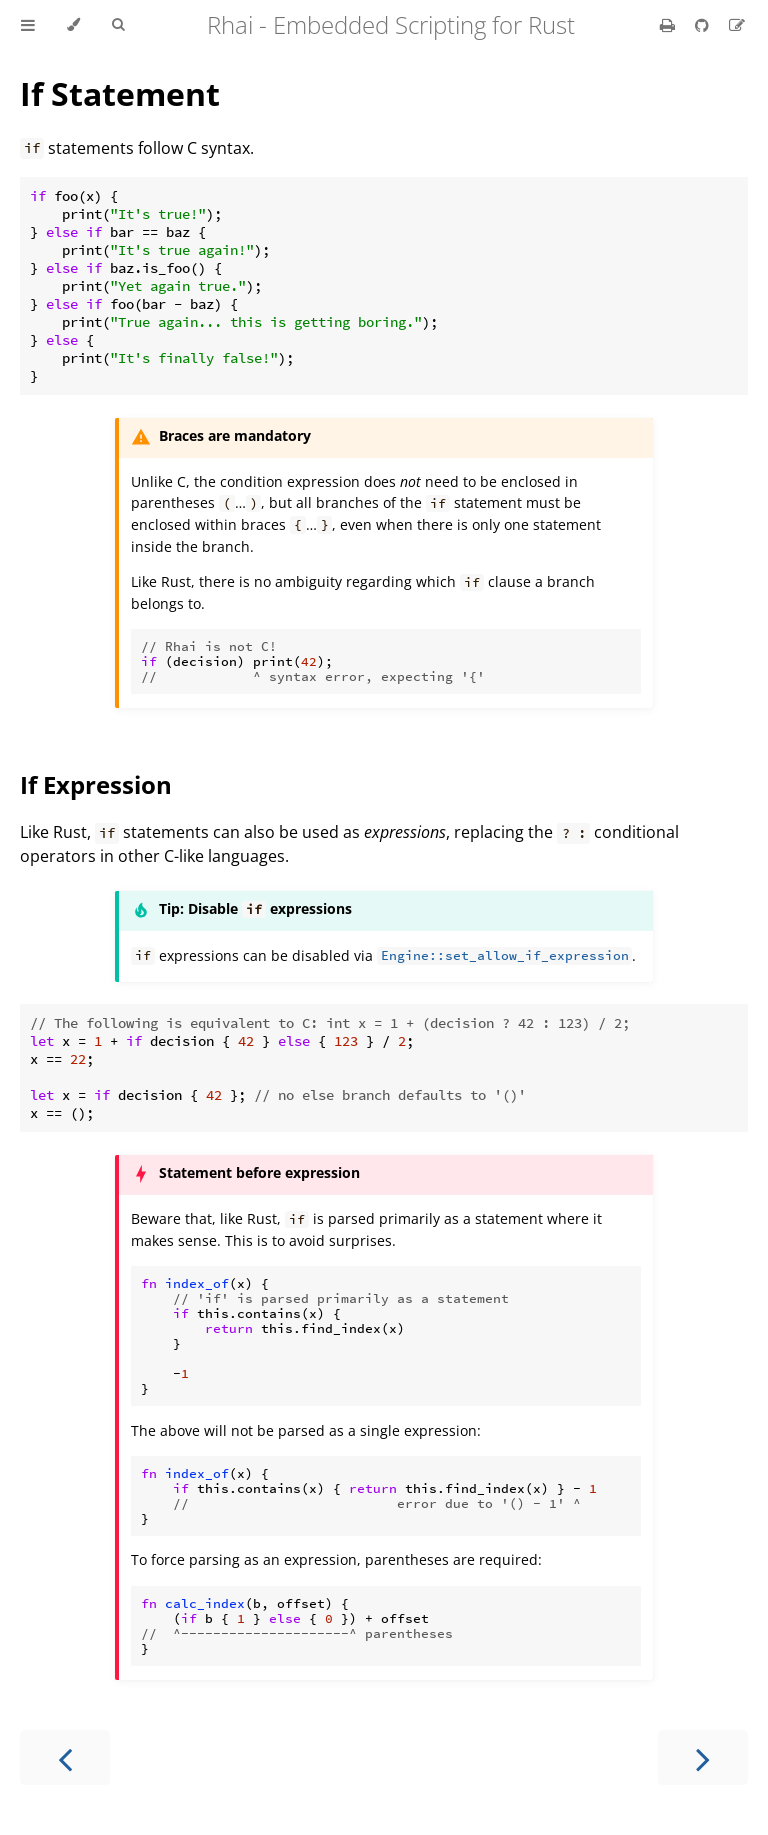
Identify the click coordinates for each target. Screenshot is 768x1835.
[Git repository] (704, 25)
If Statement (120, 93)
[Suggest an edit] (737, 25)
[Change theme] (73, 25)
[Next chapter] (703, 1757)
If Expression (96, 784)
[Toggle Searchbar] (118, 25)
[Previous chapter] (65, 1757)
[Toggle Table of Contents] (28, 25)
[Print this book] (669, 25)
